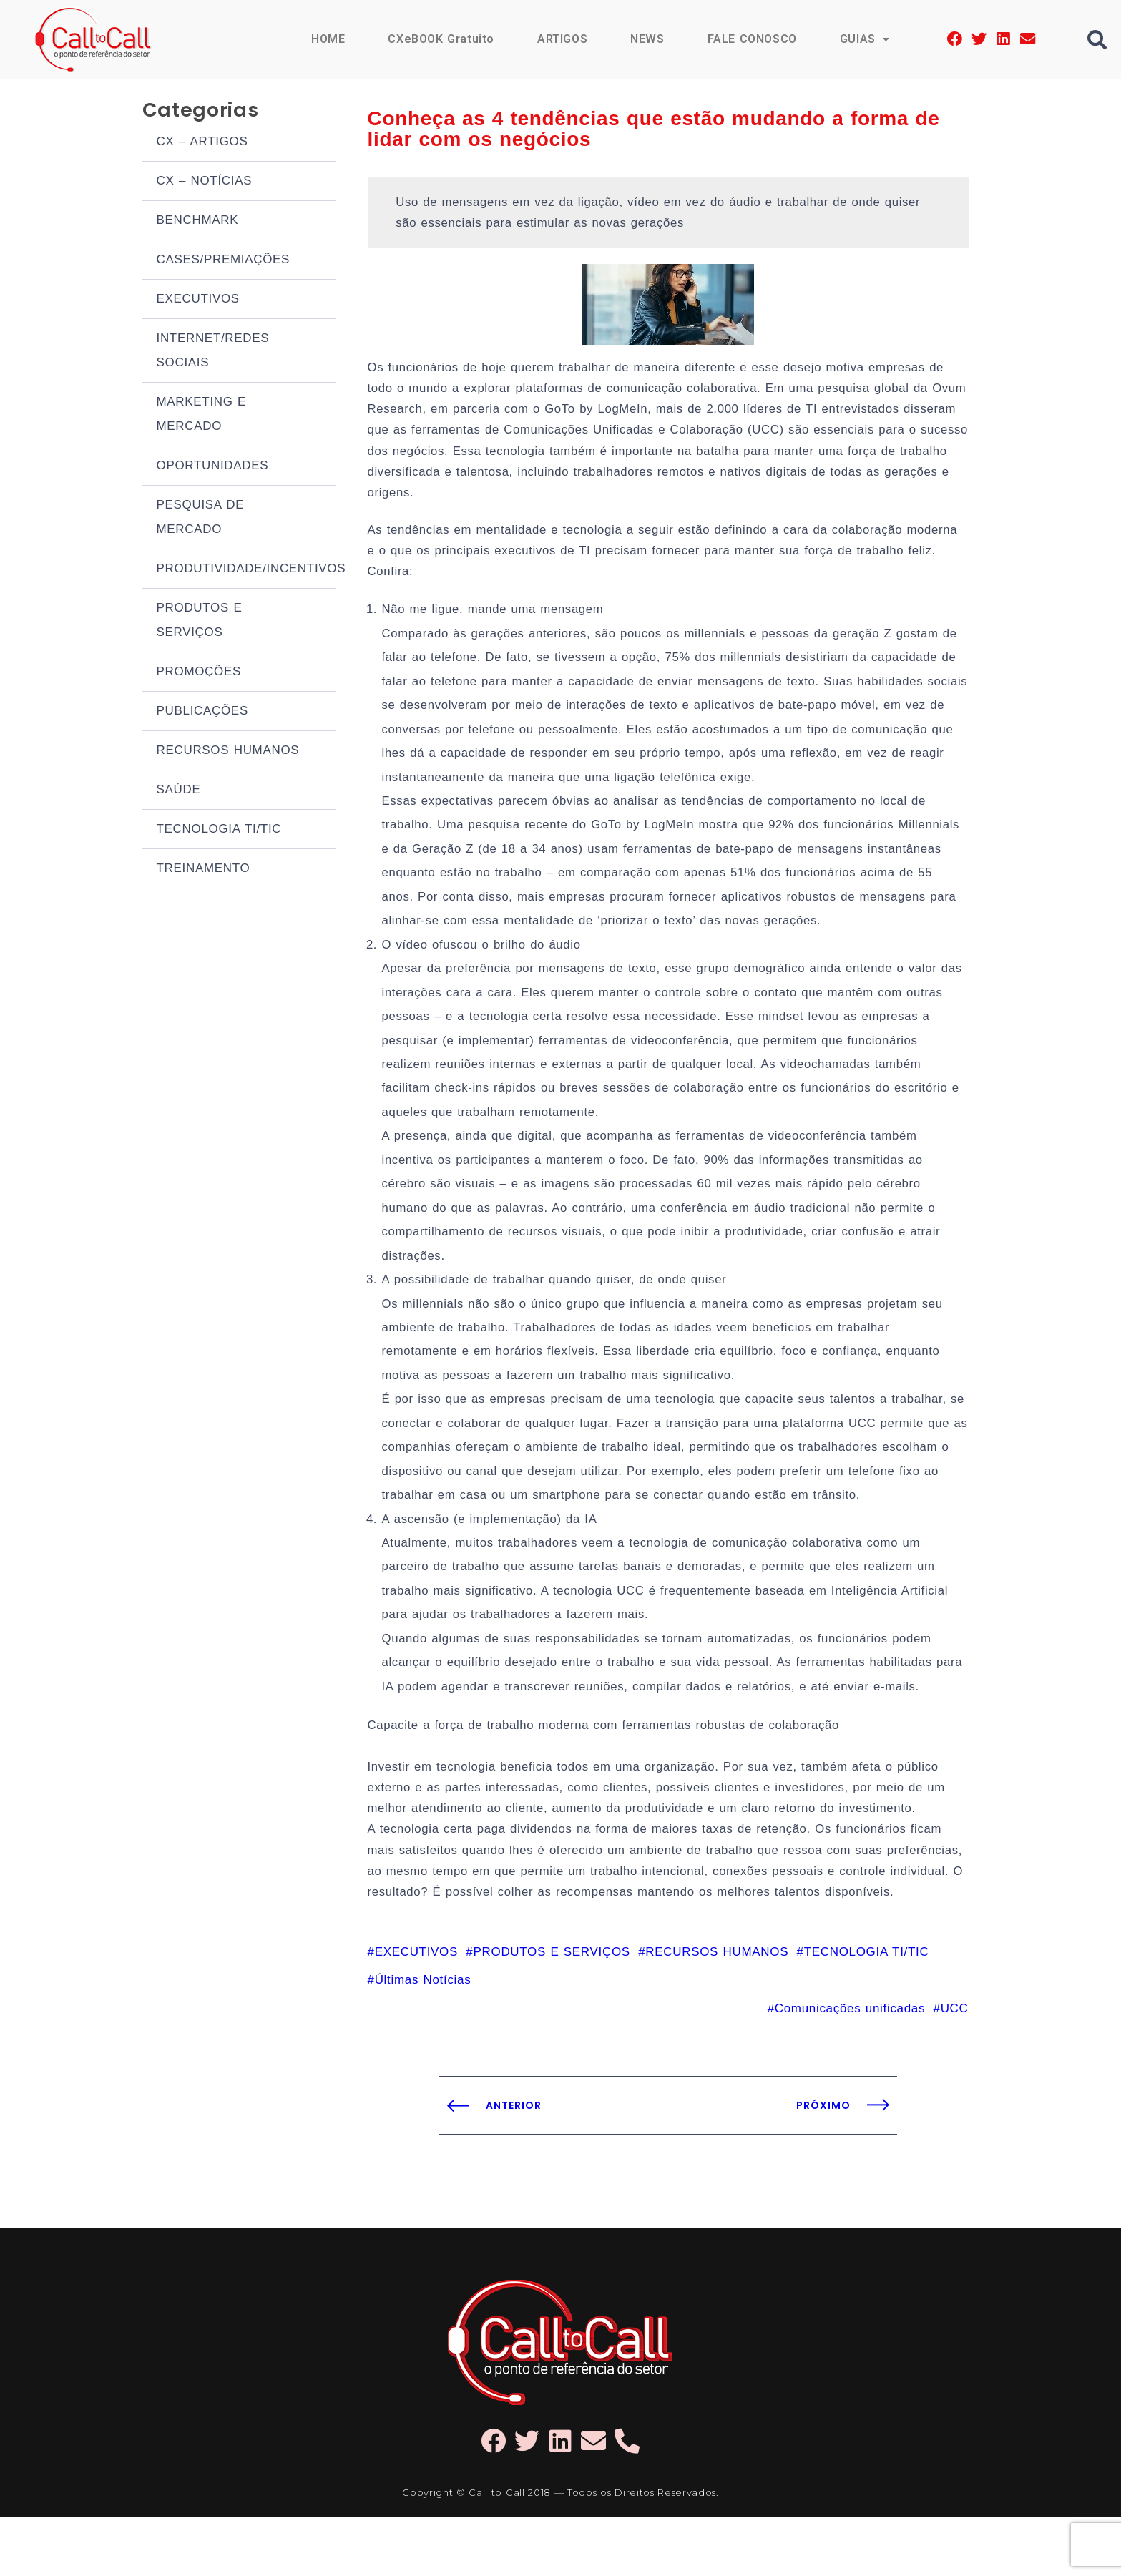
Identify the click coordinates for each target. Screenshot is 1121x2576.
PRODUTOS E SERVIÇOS (200, 623)
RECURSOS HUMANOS (228, 753)
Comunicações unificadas (850, 2066)
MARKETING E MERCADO (202, 417)
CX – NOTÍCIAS (205, 183)
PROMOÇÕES (199, 674)
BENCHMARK (198, 223)
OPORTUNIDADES (213, 468)
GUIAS (864, 39)
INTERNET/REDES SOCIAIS (213, 353)
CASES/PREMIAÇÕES (223, 262)
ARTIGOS (561, 39)
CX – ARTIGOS (202, 144)
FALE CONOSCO (751, 39)
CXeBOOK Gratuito (439, 39)
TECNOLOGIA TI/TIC (219, 831)
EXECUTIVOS (198, 301)
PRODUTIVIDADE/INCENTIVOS (246, 571)
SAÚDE (179, 792)
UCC (955, 2066)
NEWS (646, 39)
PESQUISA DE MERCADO (201, 520)
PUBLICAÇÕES (202, 713)
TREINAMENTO (203, 871)
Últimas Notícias (423, 2037)
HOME (325, 39)
